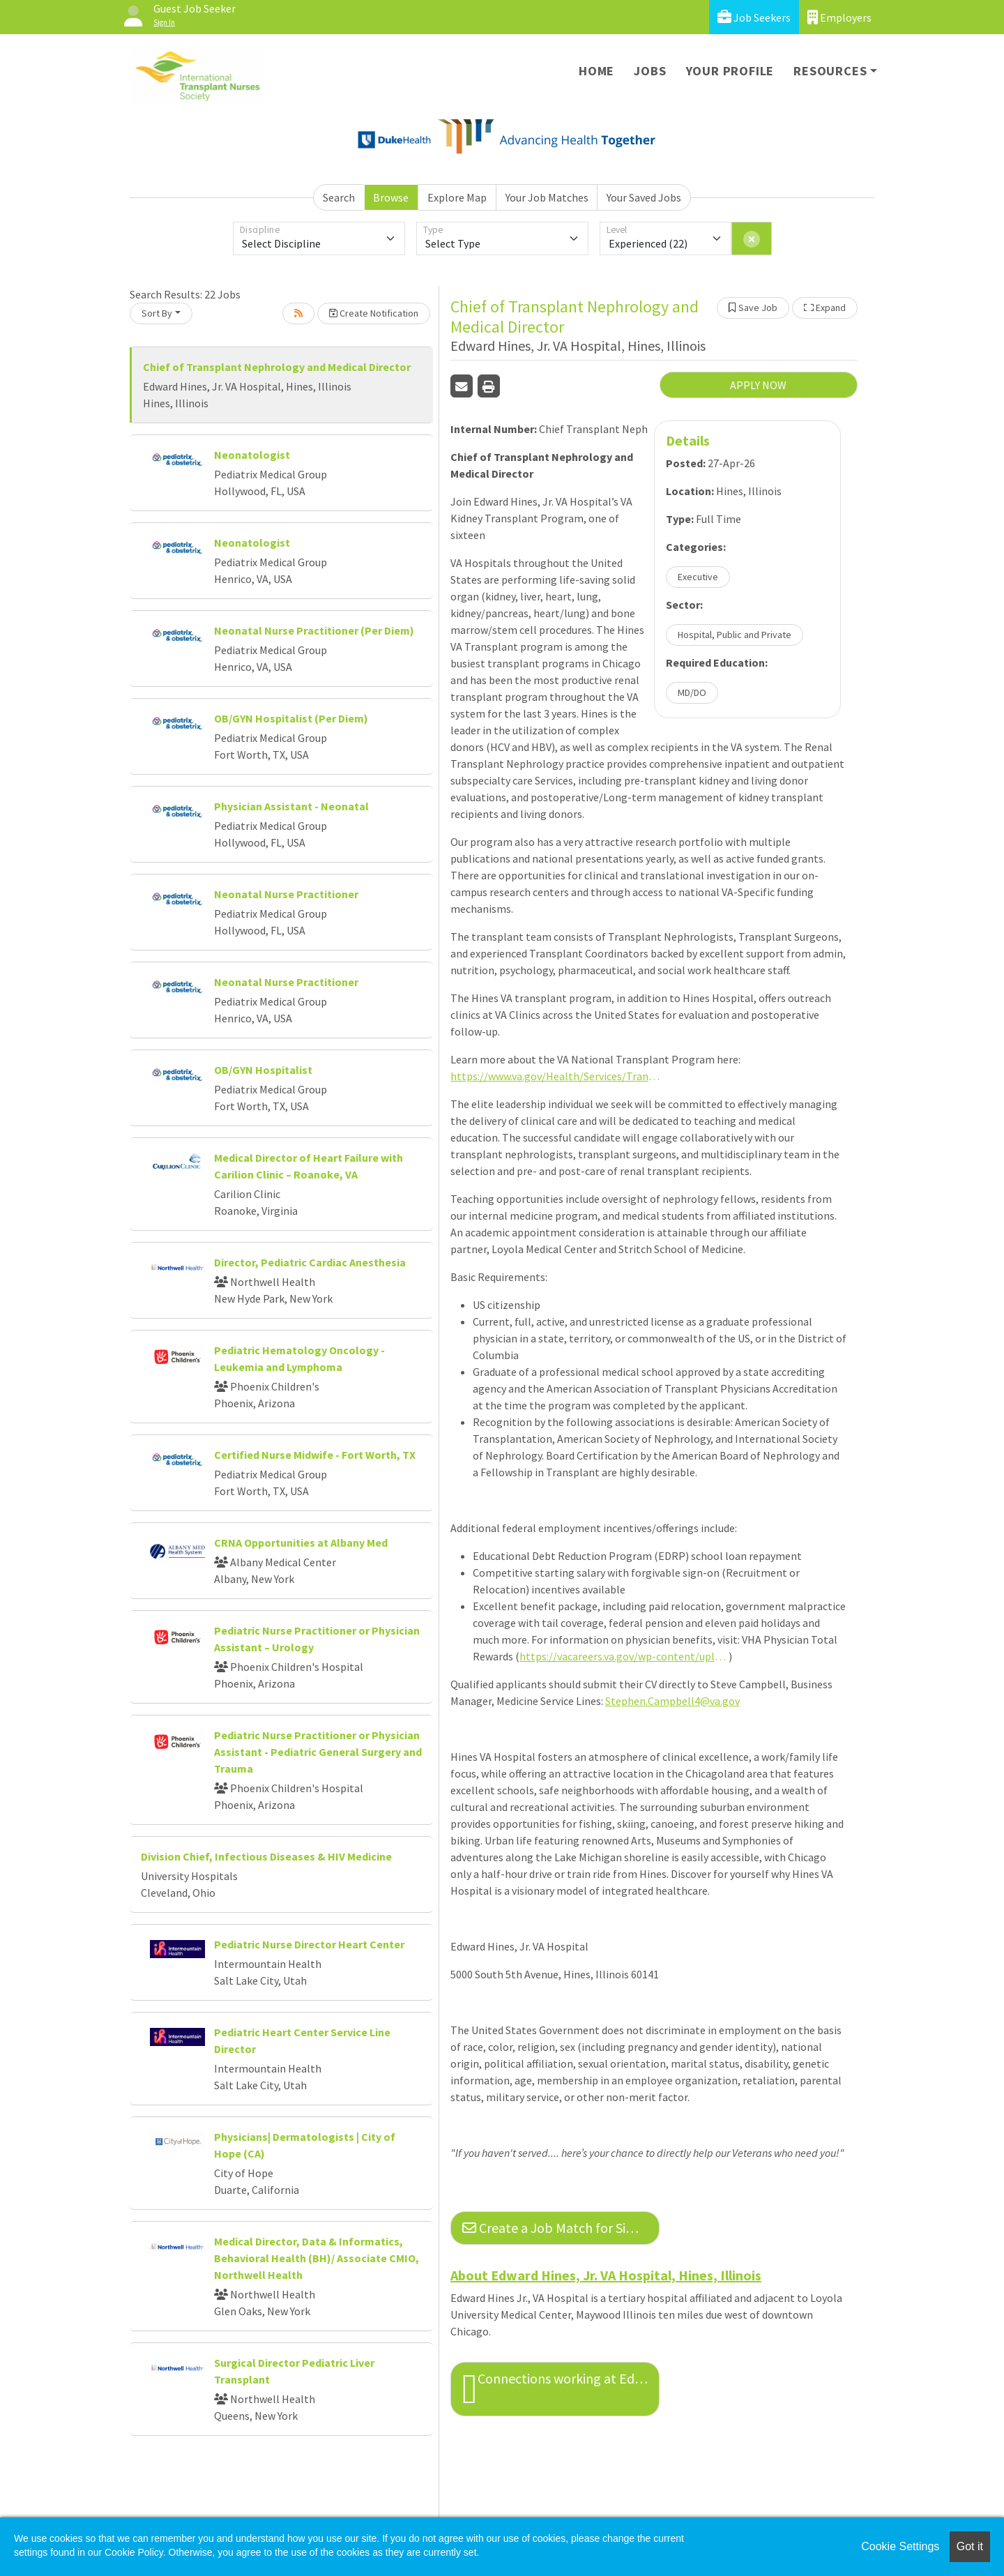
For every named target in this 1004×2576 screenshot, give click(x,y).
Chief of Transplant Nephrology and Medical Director (277, 367)
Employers (839, 17)
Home (596, 71)
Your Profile (730, 71)
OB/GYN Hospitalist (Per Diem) (291, 718)
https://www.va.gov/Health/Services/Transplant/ (555, 1076)
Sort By (157, 313)
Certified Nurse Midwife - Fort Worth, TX (315, 1455)
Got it (970, 2546)
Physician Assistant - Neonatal (291, 806)
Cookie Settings (900, 2546)
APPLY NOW (758, 385)
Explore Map (457, 197)
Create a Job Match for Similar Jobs (561, 2227)
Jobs (650, 71)
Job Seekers (754, 17)
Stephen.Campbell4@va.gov (672, 1701)
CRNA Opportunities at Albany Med (301, 1543)
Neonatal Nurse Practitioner (286, 894)
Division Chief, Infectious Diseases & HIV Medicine (266, 1856)
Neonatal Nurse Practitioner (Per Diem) (314, 630)
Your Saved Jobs (644, 197)
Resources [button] (830, 71)
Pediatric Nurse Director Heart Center (309, 1944)
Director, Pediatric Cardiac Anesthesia (310, 1262)
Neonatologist (252, 455)
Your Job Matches (546, 197)
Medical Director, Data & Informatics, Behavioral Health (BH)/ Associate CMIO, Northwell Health (316, 2258)
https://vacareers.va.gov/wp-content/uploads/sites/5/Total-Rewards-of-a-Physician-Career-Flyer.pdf (624, 1656)
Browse (391, 197)
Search (339, 197)
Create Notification (373, 313)
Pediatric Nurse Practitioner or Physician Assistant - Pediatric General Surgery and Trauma (318, 1751)
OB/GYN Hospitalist (263, 1070)
